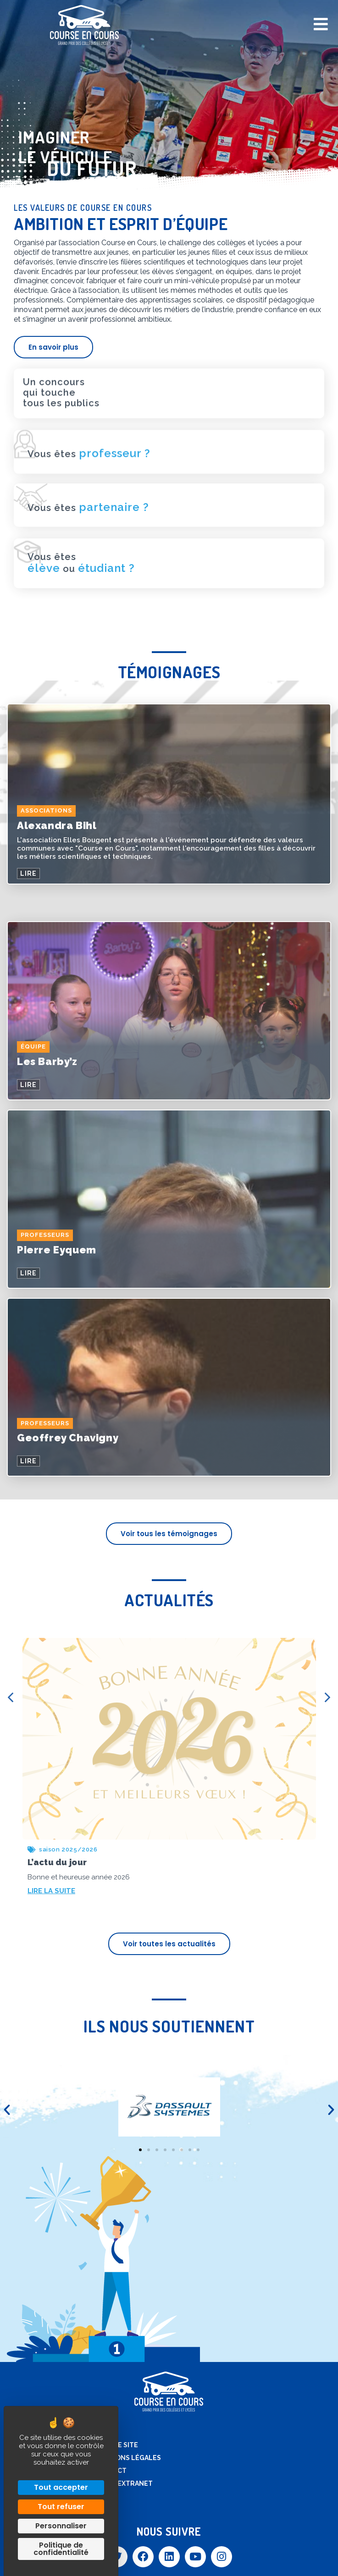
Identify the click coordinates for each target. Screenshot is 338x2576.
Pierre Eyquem (56, 1250)
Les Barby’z (47, 1061)
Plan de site (116, 2445)
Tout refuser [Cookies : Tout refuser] (61, 2506)
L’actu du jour (57, 1862)
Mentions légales (127, 2457)
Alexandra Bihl (56, 825)
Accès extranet (123, 2483)
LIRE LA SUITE (51, 1891)
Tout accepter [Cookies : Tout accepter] (61, 2487)
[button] (7, 2110)
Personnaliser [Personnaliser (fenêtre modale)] (61, 2526)
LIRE (28, 873)
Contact (110, 2470)
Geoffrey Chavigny (67, 1438)
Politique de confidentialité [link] (61, 2549)
